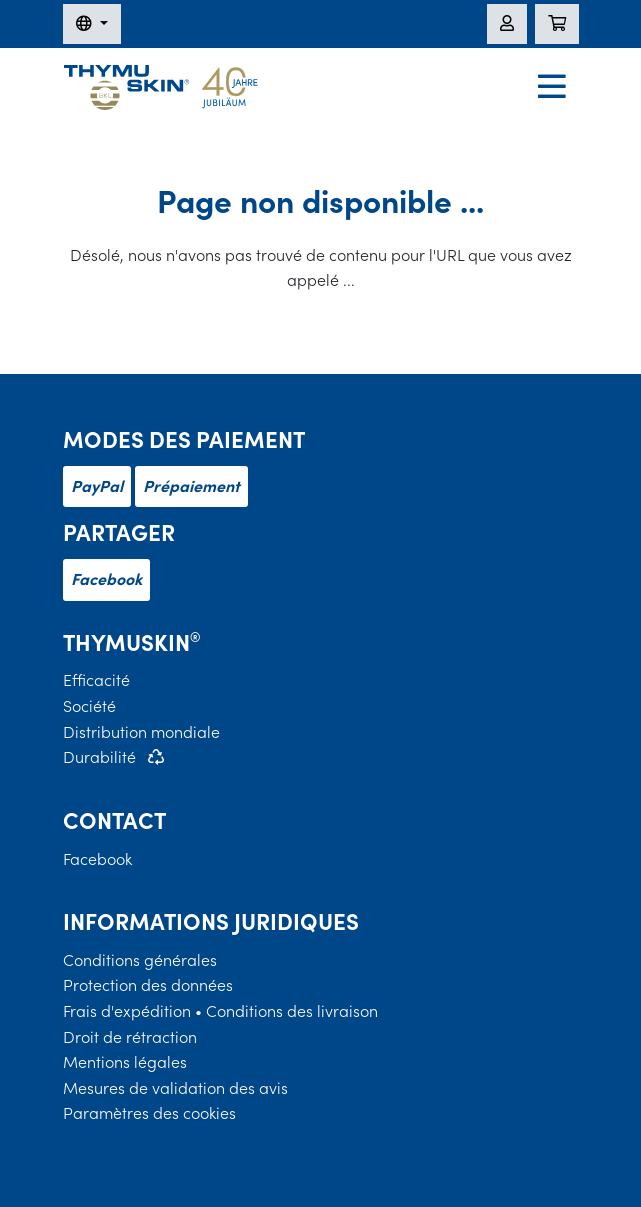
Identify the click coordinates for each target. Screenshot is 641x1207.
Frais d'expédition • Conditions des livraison (220, 1011)
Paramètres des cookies (149, 1113)
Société (89, 706)
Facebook (106, 579)
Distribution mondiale (141, 732)
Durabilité (99, 757)
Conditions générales (140, 960)
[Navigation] (552, 88)
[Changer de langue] (92, 24)
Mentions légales (125, 1062)
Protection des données (148, 985)
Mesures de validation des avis (175, 1088)
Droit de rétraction (130, 1037)
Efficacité (96, 680)
